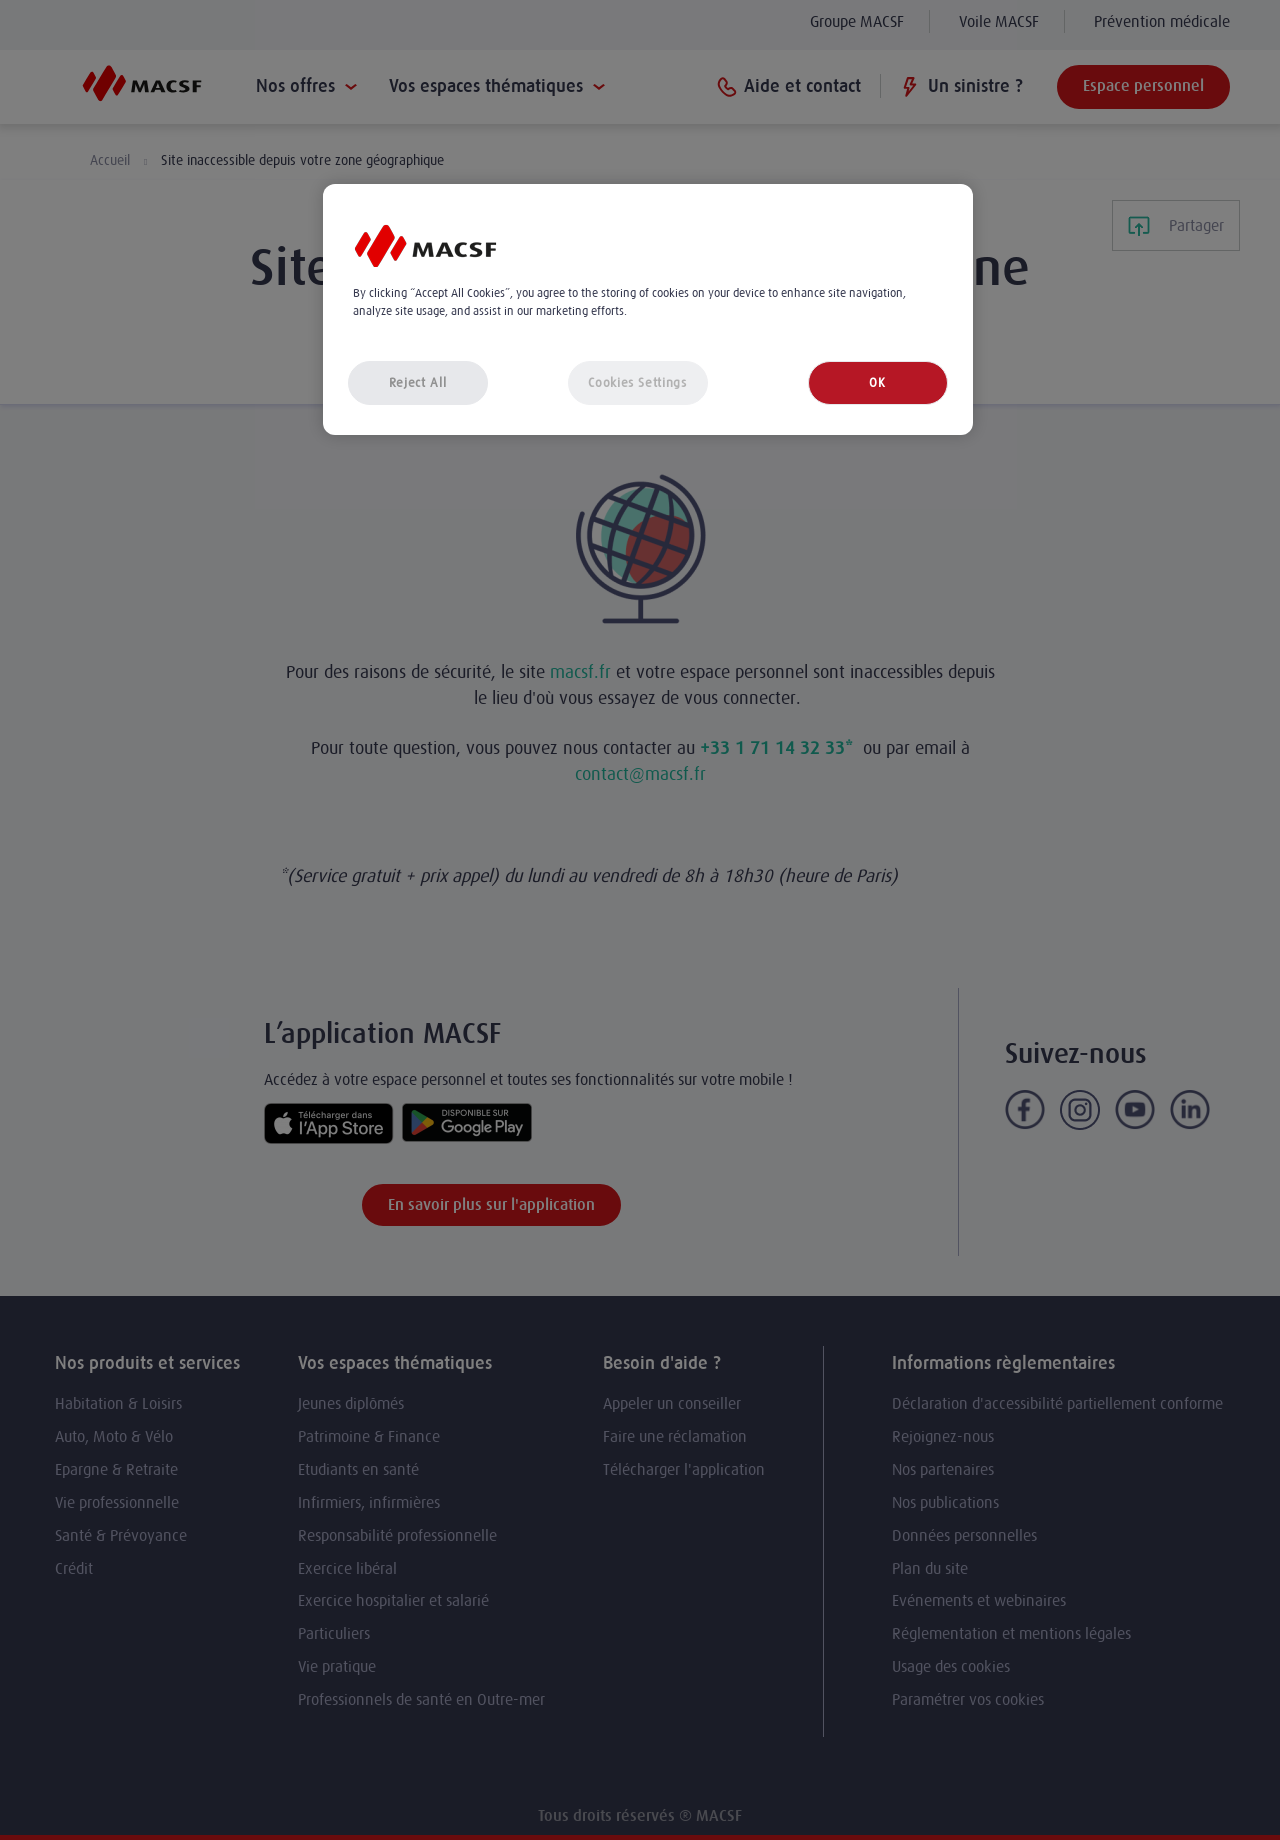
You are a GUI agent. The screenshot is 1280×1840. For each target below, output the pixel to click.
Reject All (418, 382)
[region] (648, 309)
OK (877, 382)
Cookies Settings (637, 382)
